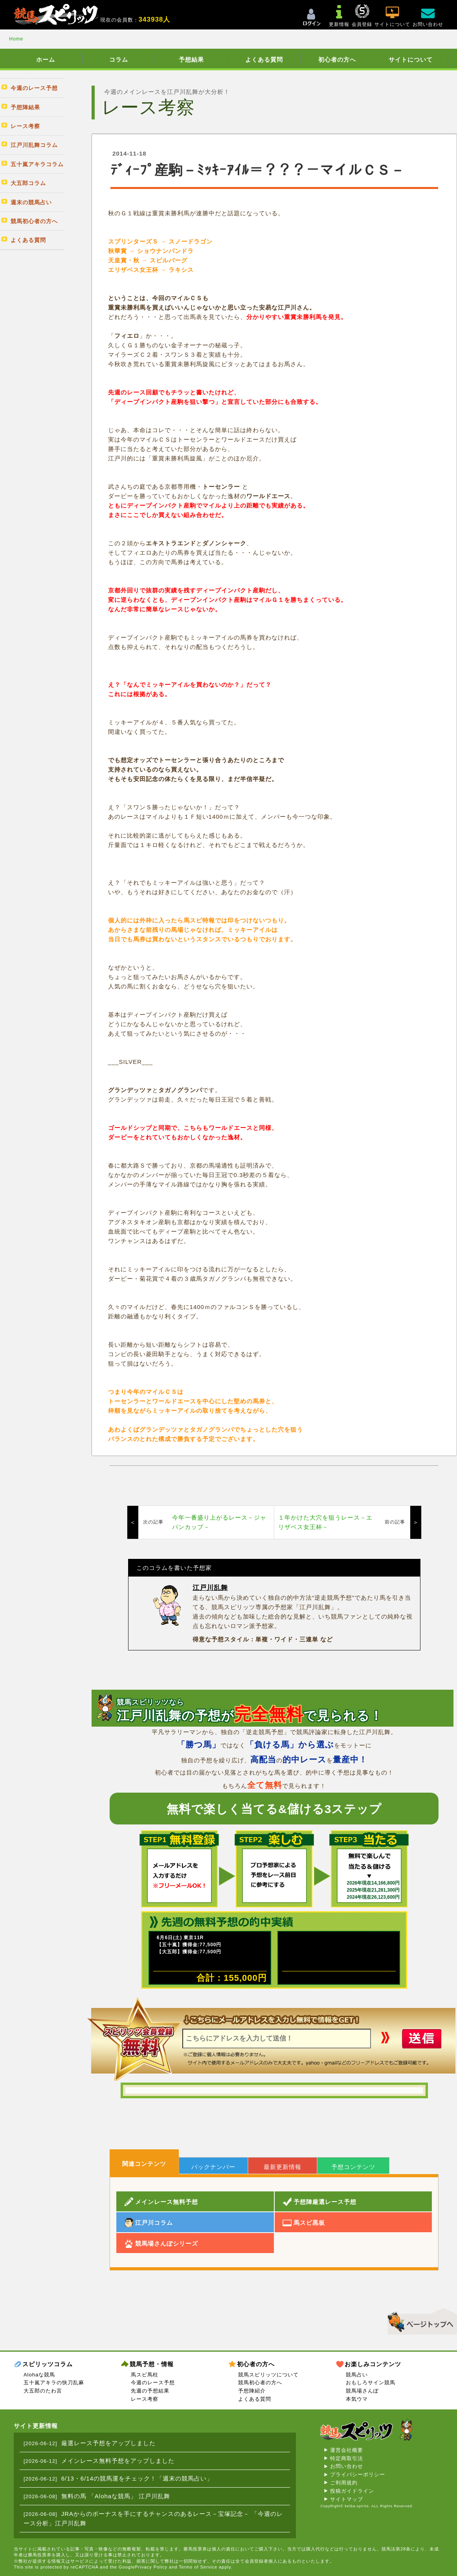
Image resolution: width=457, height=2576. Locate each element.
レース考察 (144, 2399)
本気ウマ (357, 2399)
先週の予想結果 (150, 2391)
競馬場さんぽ (362, 2391)
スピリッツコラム (47, 2364)
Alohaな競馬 (39, 2375)
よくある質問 (264, 59)
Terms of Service (198, 2567)
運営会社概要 (346, 2450)
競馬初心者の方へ (260, 2382)
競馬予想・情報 (152, 2364)
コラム (118, 59)
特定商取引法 (346, 2458)
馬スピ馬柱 (144, 2375)
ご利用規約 (344, 2483)
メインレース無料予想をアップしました (117, 2460)
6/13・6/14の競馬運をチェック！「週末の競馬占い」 (137, 2478)
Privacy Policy (151, 2567)
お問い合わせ (346, 2466)
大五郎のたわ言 (43, 2391)
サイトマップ (346, 2499)
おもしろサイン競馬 (370, 2382)
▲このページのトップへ (419, 2320)
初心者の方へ (337, 59)
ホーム (45, 59)
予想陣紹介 (252, 2391)
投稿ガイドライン (352, 2491)
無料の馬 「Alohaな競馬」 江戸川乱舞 (116, 2496)
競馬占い (357, 2375)
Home (16, 39)
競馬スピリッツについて (268, 2375)
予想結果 (191, 59)
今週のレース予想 (153, 2382)
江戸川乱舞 (210, 1587)
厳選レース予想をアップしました (108, 2443)
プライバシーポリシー (357, 2474)
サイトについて (411, 59)
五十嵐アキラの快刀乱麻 (54, 2382)
